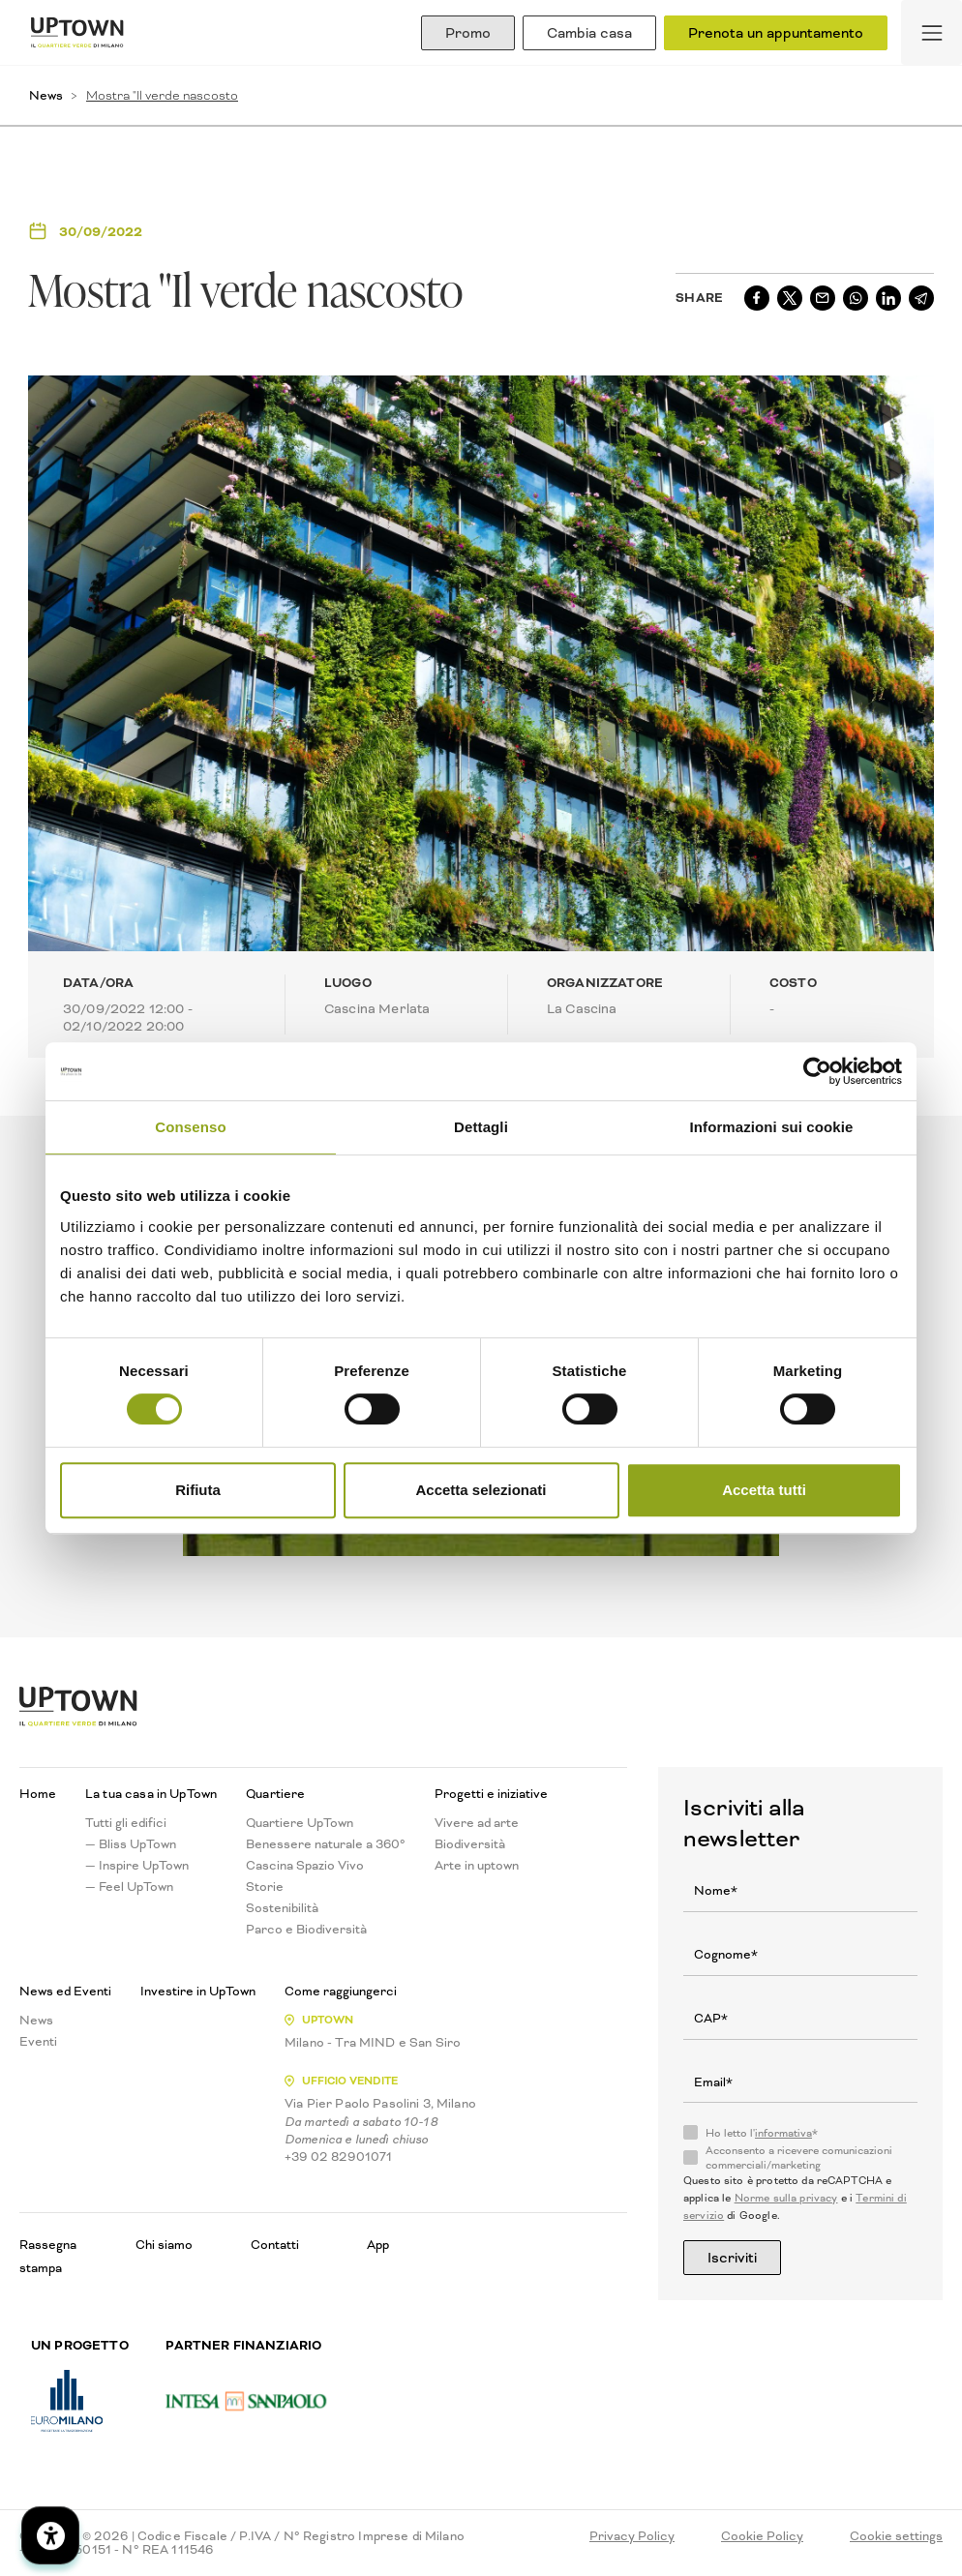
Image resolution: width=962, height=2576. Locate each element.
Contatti (275, 2244)
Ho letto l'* (762, 2134)
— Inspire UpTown (137, 1865)
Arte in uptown (477, 1865)
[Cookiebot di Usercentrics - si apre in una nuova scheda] (817, 1071)
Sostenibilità (282, 1908)
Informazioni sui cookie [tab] (772, 1127)
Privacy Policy (632, 2536)
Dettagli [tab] (481, 1127)
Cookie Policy (762, 2536)
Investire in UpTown (198, 1991)
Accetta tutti (764, 1490)
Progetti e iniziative (491, 1794)
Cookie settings (896, 2536)
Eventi (38, 2042)
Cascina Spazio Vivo (305, 1865)
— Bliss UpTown (130, 1844)
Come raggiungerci (341, 1991)
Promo (468, 33)
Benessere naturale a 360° (326, 1844)
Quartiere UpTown (299, 1823)
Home (37, 1794)
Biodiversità (470, 1844)
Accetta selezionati (480, 1490)
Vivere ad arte (477, 1823)
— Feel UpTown (129, 1887)
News (46, 95)
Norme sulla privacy (786, 2198)
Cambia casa (589, 33)
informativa (783, 2133)
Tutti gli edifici (125, 1823)
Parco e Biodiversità (306, 1929)
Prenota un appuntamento (775, 33)
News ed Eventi (65, 1991)
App (378, 2244)
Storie (265, 1887)
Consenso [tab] (190, 1127)
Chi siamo (164, 2244)
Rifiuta (198, 1490)
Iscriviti (732, 2257)
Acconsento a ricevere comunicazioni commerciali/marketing (799, 2158)
